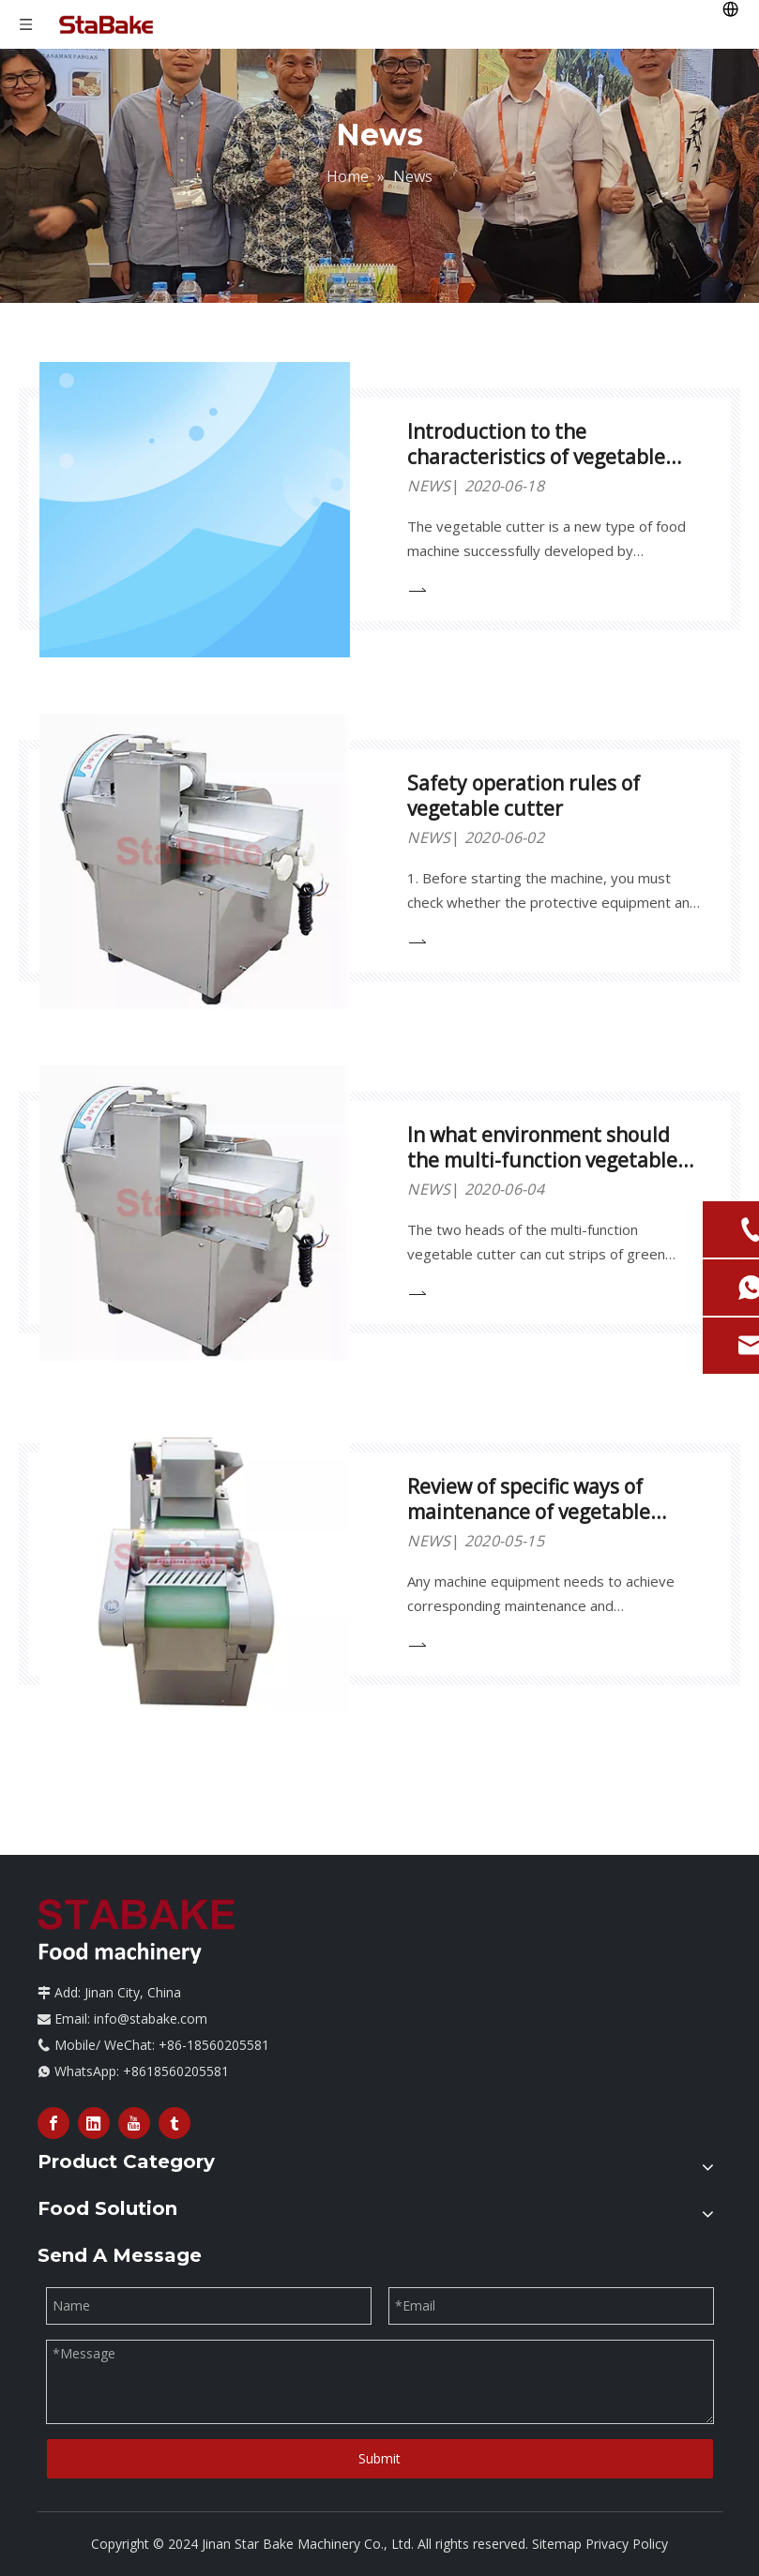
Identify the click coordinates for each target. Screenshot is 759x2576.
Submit (379, 2458)
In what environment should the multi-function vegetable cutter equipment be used (542, 1160)
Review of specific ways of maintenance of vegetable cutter (528, 1511)
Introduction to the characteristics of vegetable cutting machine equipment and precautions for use (538, 469)
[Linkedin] (94, 2123)
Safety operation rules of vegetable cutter (523, 795)
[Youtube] (134, 2123)
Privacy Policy (626, 2544)
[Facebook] (53, 2123)
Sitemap (557, 2544)
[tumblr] (174, 2123)
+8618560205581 (176, 2071)
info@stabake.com (150, 2018)
